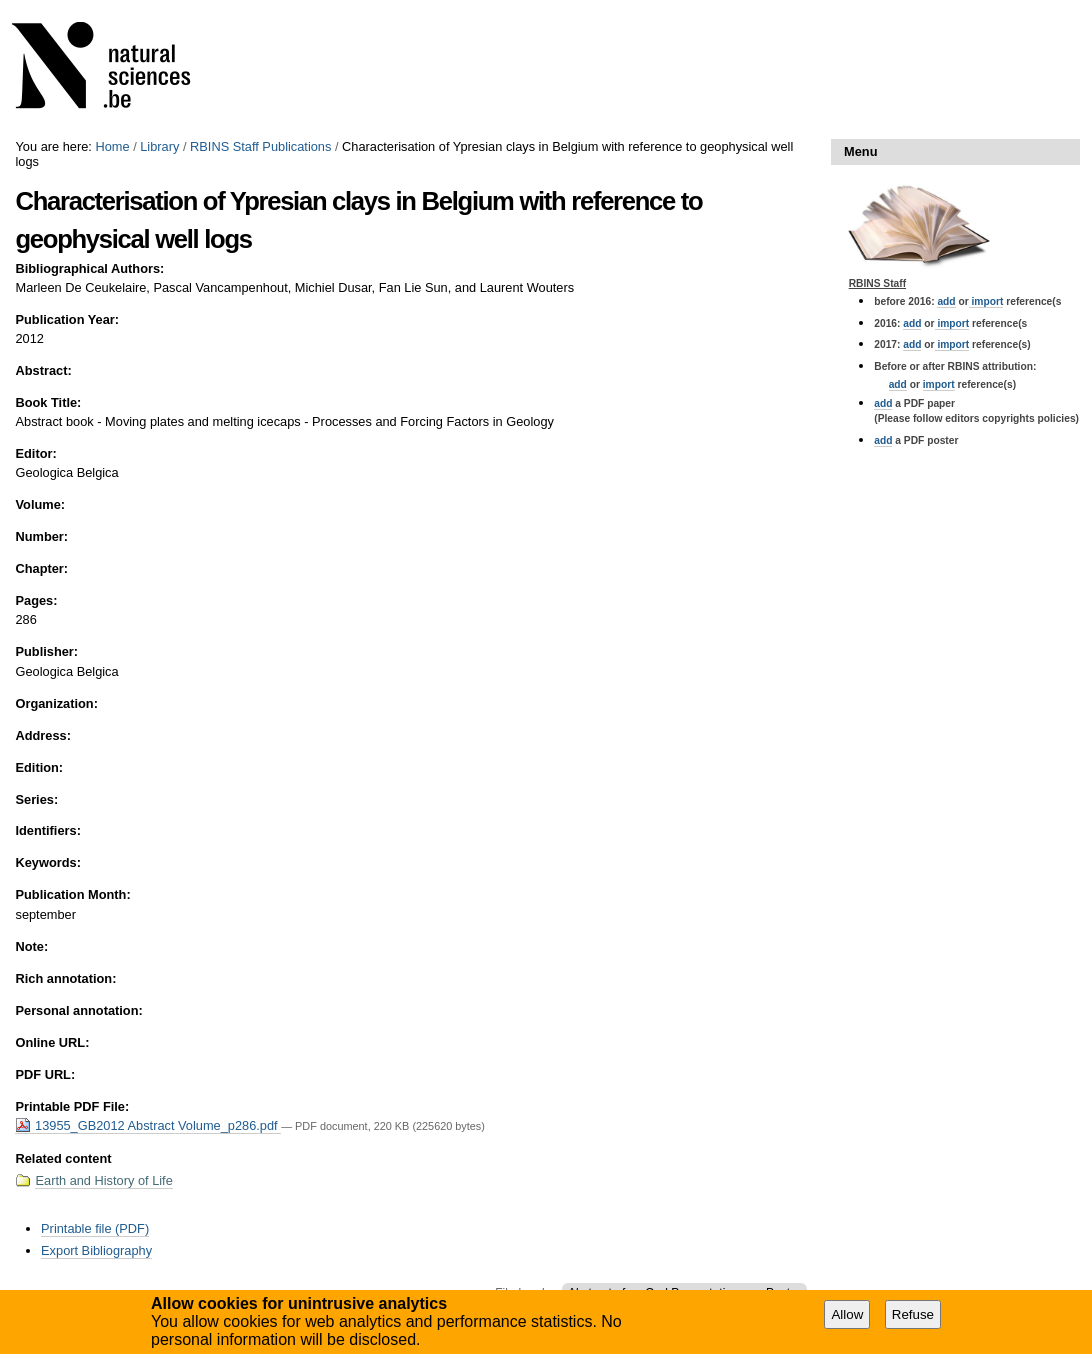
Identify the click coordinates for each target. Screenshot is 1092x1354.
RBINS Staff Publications (260, 146)
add (946, 301)
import (986, 301)
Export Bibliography (96, 1250)
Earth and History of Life (103, 1180)
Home (112, 146)
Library (159, 146)
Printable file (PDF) (95, 1228)
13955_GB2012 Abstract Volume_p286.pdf (148, 1125)
